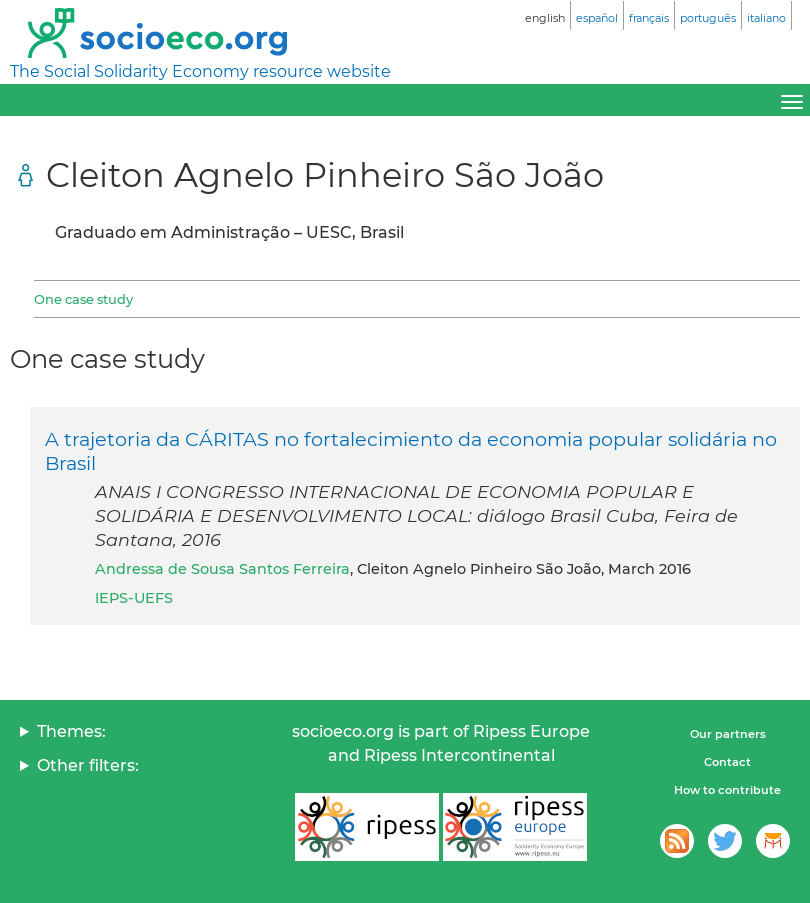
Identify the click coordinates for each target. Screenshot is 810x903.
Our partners (728, 734)
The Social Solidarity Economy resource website (200, 71)
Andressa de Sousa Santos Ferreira (222, 569)
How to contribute (727, 790)
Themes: (71, 731)
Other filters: (88, 765)
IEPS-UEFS (134, 598)
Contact (727, 762)
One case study (83, 299)
